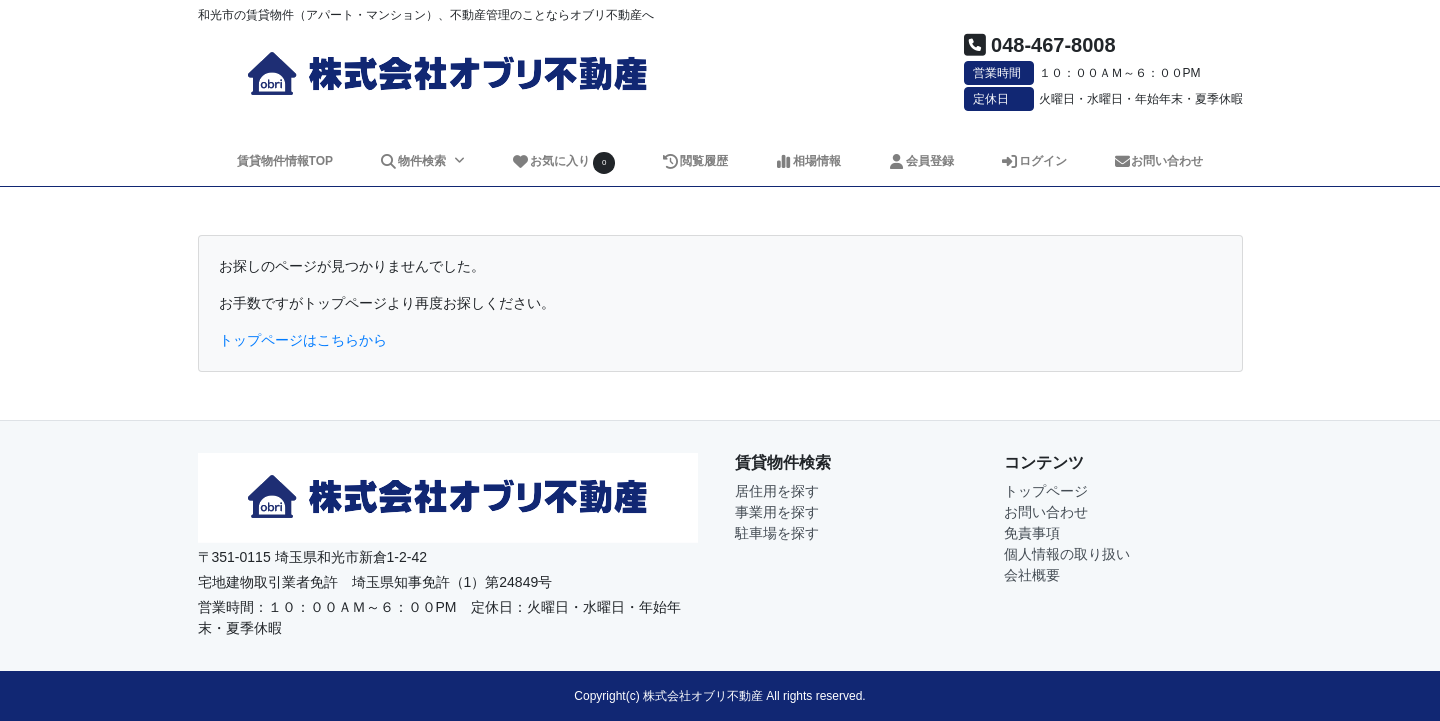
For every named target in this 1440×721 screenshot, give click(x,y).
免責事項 (1032, 533)
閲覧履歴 (694, 161)
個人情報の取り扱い (1067, 554)
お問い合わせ (1158, 161)
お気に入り (563, 162)
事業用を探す (777, 512)
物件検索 (414, 161)
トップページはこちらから (303, 340)
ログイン (1033, 161)
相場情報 (807, 161)
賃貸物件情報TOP (285, 161)
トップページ (1046, 491)
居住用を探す (777, 491)
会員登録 (920, 161)
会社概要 (1032, 575)
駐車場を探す (777, 533)
